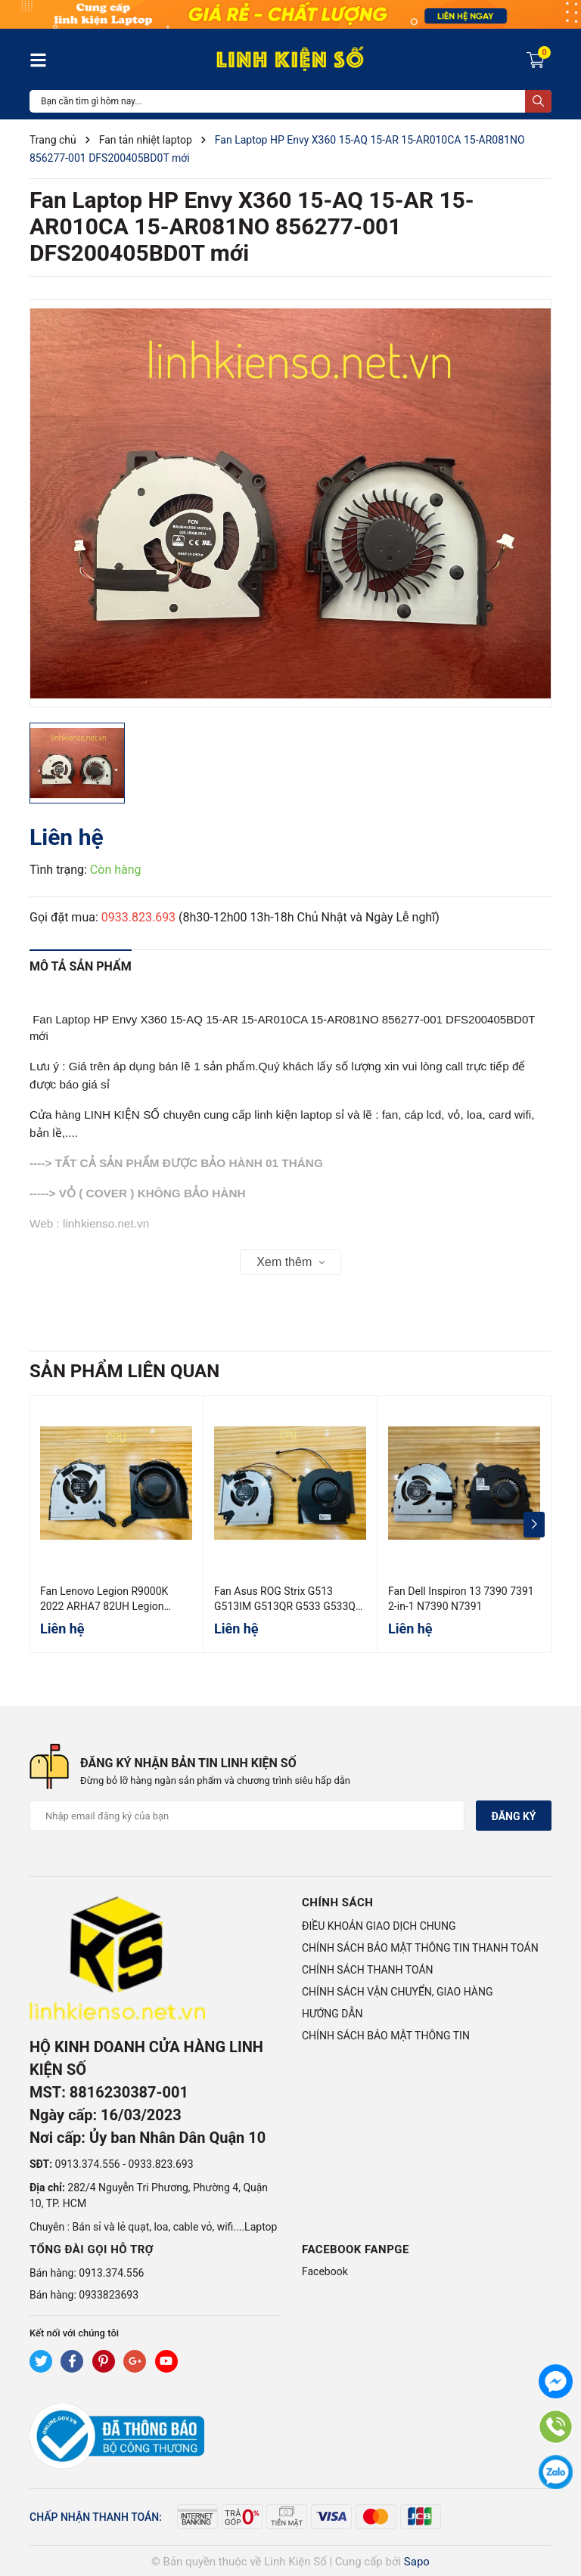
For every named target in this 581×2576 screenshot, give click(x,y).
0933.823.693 (138, 917)
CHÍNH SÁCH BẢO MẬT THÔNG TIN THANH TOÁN (420, 1948)
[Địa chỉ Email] (247, 1815)
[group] (290, 503)
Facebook (325, 2271)
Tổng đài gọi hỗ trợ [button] (92, 2249)
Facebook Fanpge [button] (355, 2249)
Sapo (417, 2561)
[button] (534, 1524)
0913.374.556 (87, 2164)
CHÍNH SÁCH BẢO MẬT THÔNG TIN (386, 2036)
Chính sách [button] (337, 1902)
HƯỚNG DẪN (332, 2014)
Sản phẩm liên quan (124, 1371)
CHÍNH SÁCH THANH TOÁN (367, 1970)
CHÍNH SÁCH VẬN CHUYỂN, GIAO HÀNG (397, 1992)
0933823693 (108, 2295)
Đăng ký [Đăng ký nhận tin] (513, 1816)
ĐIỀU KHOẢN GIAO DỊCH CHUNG (378, 1926)
